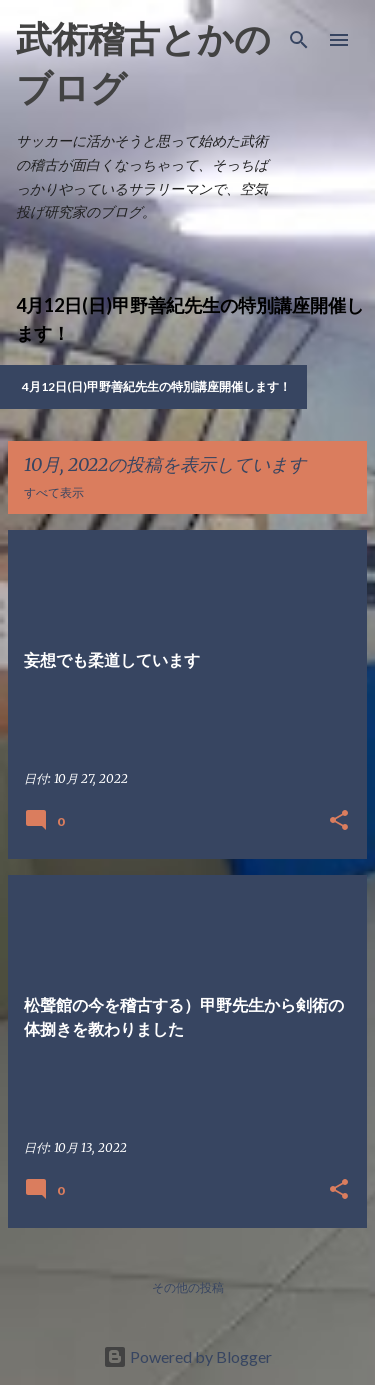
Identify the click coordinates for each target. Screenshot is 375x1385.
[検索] (299, 40)
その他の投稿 (188, 1287)
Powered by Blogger (187, 1356)
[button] (339, 821)
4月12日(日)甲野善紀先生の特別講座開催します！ (156, 386)
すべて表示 (54, 492)
